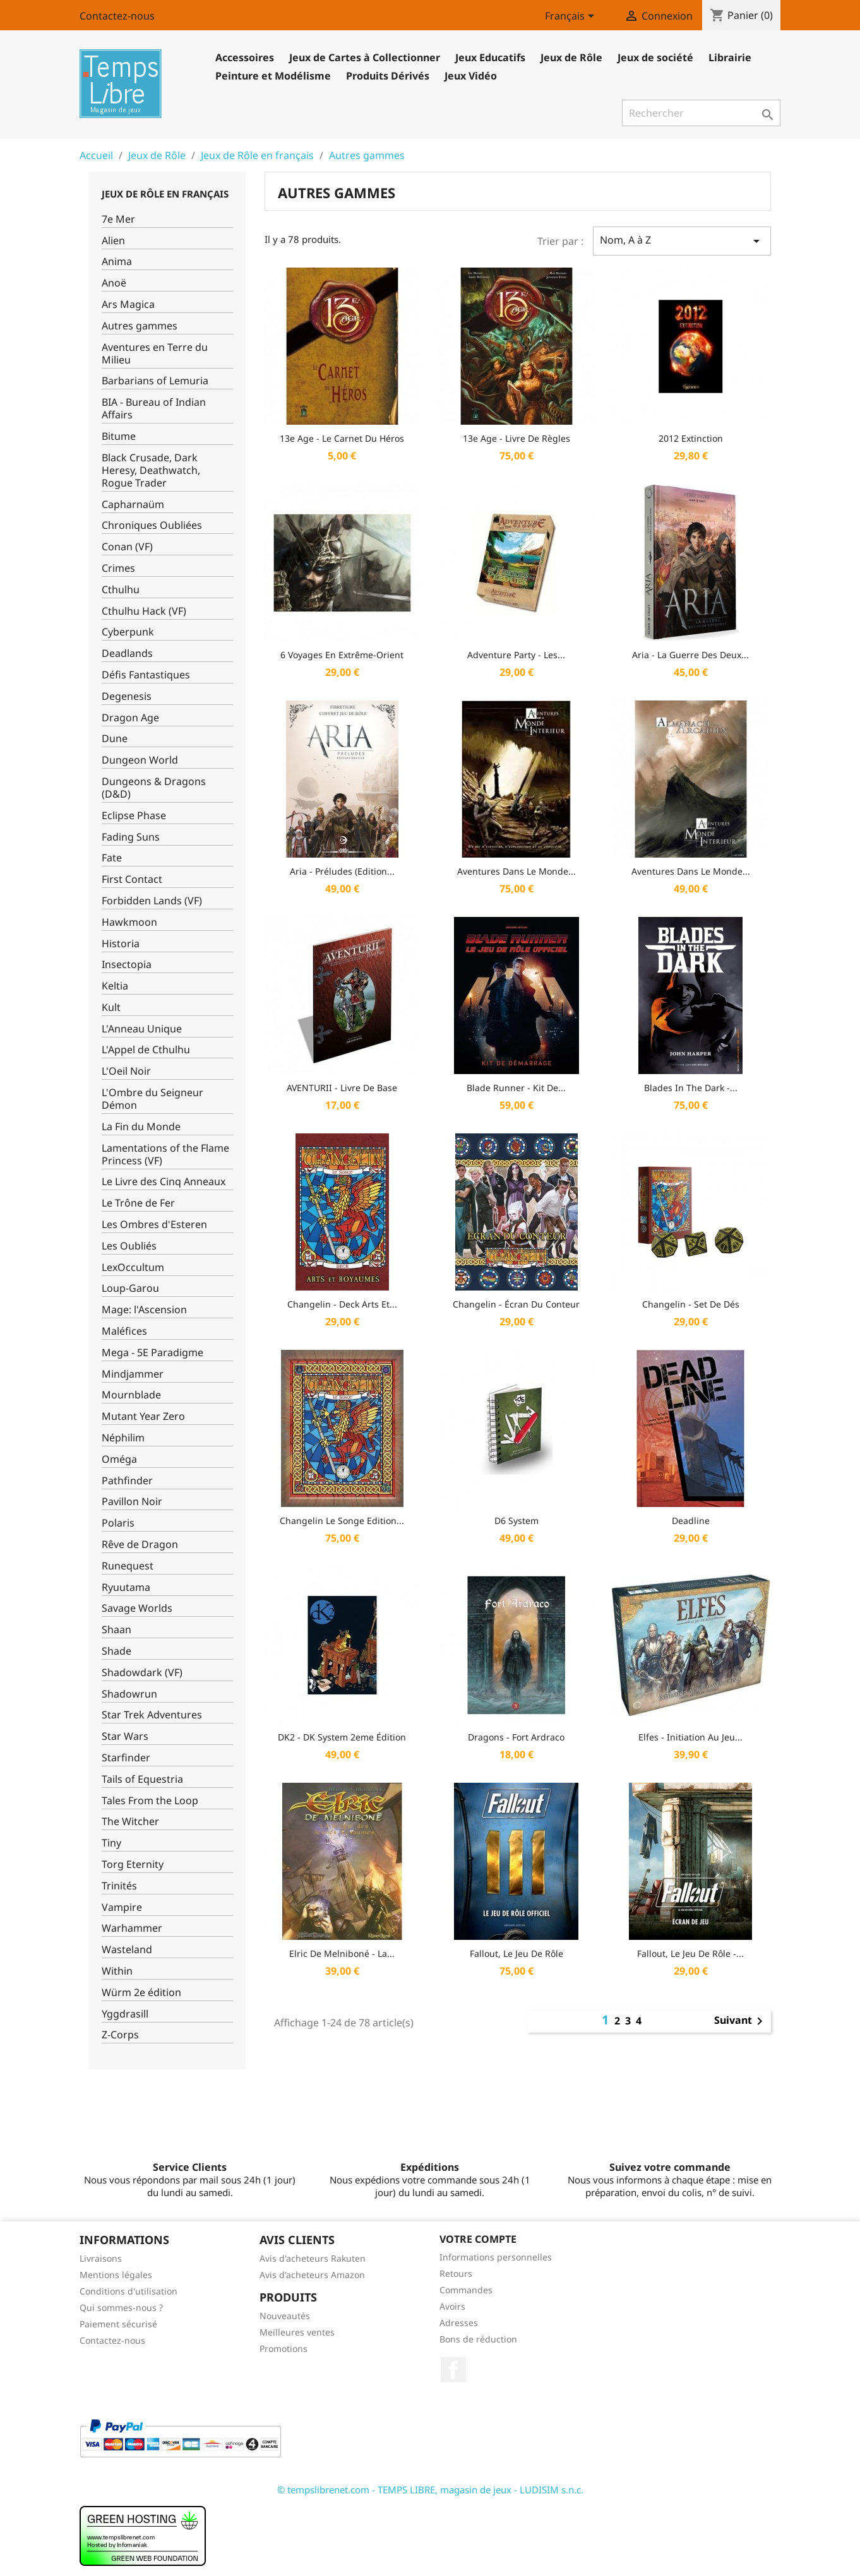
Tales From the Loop (150, 1800)
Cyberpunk (128, 632)
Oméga (119, 1459)
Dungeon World (140, 760)
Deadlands (127, 653)
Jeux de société (655, 57)
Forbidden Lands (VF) (152, 900)
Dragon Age (130, 717)
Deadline (691, 1521)
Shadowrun (129, 1694)
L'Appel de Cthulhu (146, 1049)
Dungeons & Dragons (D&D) (154, 788)
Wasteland (127, 1949)
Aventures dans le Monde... (516, 871)
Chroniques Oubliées (152, 525)
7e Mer (118, 219)
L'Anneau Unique (142, 1029)
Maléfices (124, 1331)
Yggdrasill (125, 2014)
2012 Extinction (691, 438)
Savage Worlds (137, 1608)
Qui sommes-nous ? (121, 2307)
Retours (455, 2273)
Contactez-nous (117, 16)
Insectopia (127, 964)
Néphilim (123, 1438)
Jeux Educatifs (490, 57)
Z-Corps (120, 2034)
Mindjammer (133, 1374)
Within (117, 1971)
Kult (111, 1007)
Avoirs (452, 2306)
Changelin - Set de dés (690, 1304)
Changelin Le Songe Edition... (342, 1521)
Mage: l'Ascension (144, 1309)
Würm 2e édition (141, 1992)
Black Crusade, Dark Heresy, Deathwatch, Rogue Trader (151, 470)
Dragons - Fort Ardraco (516, 1737)
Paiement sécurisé (118, 2324)
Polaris (118, 1523)
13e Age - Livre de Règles (516, 438)
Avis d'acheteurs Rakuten (313, 2258)
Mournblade (131, 1395)
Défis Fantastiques (146, 675)
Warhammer (132, 1928)
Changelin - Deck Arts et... (342, 1304)
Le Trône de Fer (138, 1203)
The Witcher (130, 1821)
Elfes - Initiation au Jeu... (690, 1737)
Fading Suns (131, 837)
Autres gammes (139, 326)
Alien (113, 240)
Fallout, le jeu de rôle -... (690, 1953)
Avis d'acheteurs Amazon (312, 2275)
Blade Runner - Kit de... (516, 1088)
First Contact (132, 879)
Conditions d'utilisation (128, 2291)
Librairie (729, 57)
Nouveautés (285, 2316)
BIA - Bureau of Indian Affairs (154, 409)
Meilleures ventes (297, 2332)
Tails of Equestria (142, 1779)
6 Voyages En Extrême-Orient (341, 655)
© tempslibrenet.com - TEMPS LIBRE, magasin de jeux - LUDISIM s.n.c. (430, 2489)
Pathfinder (127, 1480)
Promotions (284, 2348)
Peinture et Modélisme (273, 76)
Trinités (119, 1886)
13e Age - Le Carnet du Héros (342, 438)
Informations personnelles (495, 2257)
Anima (117, 261)
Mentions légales (116, 2275)
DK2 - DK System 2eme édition (342, 1737)
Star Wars (125, 1736)
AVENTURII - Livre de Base (342, 1088)
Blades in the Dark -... (691, 1088)
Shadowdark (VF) (142, 1672)
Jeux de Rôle (571, 57)
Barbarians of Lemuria (155, 380)
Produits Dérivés (387, 76)
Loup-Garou (130, 1288)
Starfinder (126, 1757)
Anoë (114, 283)
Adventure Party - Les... (516, 655)
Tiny (111, 1843)
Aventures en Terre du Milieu (155, 354)
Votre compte (478, 2239)
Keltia (115, 986)
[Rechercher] (701, 113)
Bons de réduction (478, 2339)
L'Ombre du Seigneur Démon (152, 1099)
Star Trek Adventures (152, 1715)
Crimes (118, 568)
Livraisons (101, 2258)
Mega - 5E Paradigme (152, 1352)
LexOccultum (133, 1267)
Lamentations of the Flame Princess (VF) (165, 1154)
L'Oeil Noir (126, 1071)
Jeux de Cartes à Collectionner (364, 57)
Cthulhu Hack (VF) (144, 611)
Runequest (127, 1566)
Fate (112, 858)
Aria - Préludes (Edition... (342, 871)
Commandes (466, 2290)
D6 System (516, 1521)
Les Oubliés (129, 1246)
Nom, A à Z (682, 241)
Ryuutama (126, 1587)
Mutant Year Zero (143, 1416)
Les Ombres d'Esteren (154, 1224)
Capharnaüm (133, 504)
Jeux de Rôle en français (165, 193)
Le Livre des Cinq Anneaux (163, 1181)
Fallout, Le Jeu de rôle (516, 1953)
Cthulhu (121, 589)
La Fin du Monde (141, 1126)
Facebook (453, 2369)
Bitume (119, 436)
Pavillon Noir (132, 1501)
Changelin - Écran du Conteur (516, 1304)
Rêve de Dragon (140, 1544)
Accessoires (244, 57)
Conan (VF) (127, 546)
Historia (121, 943)
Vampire (122, 1907)
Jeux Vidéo (471, 76)
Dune (115, 738)
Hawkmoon (129, 922)
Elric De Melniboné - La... (342, 1953)
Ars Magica (128, 304)
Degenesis (127, 696)
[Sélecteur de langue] (572, 17)
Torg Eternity (133, 1864)
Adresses (458, 2323)
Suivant (740, 2021)
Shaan (116, 1629)
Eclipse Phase (134, 815)
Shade (116, 1651)
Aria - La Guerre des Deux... (690, 655)
